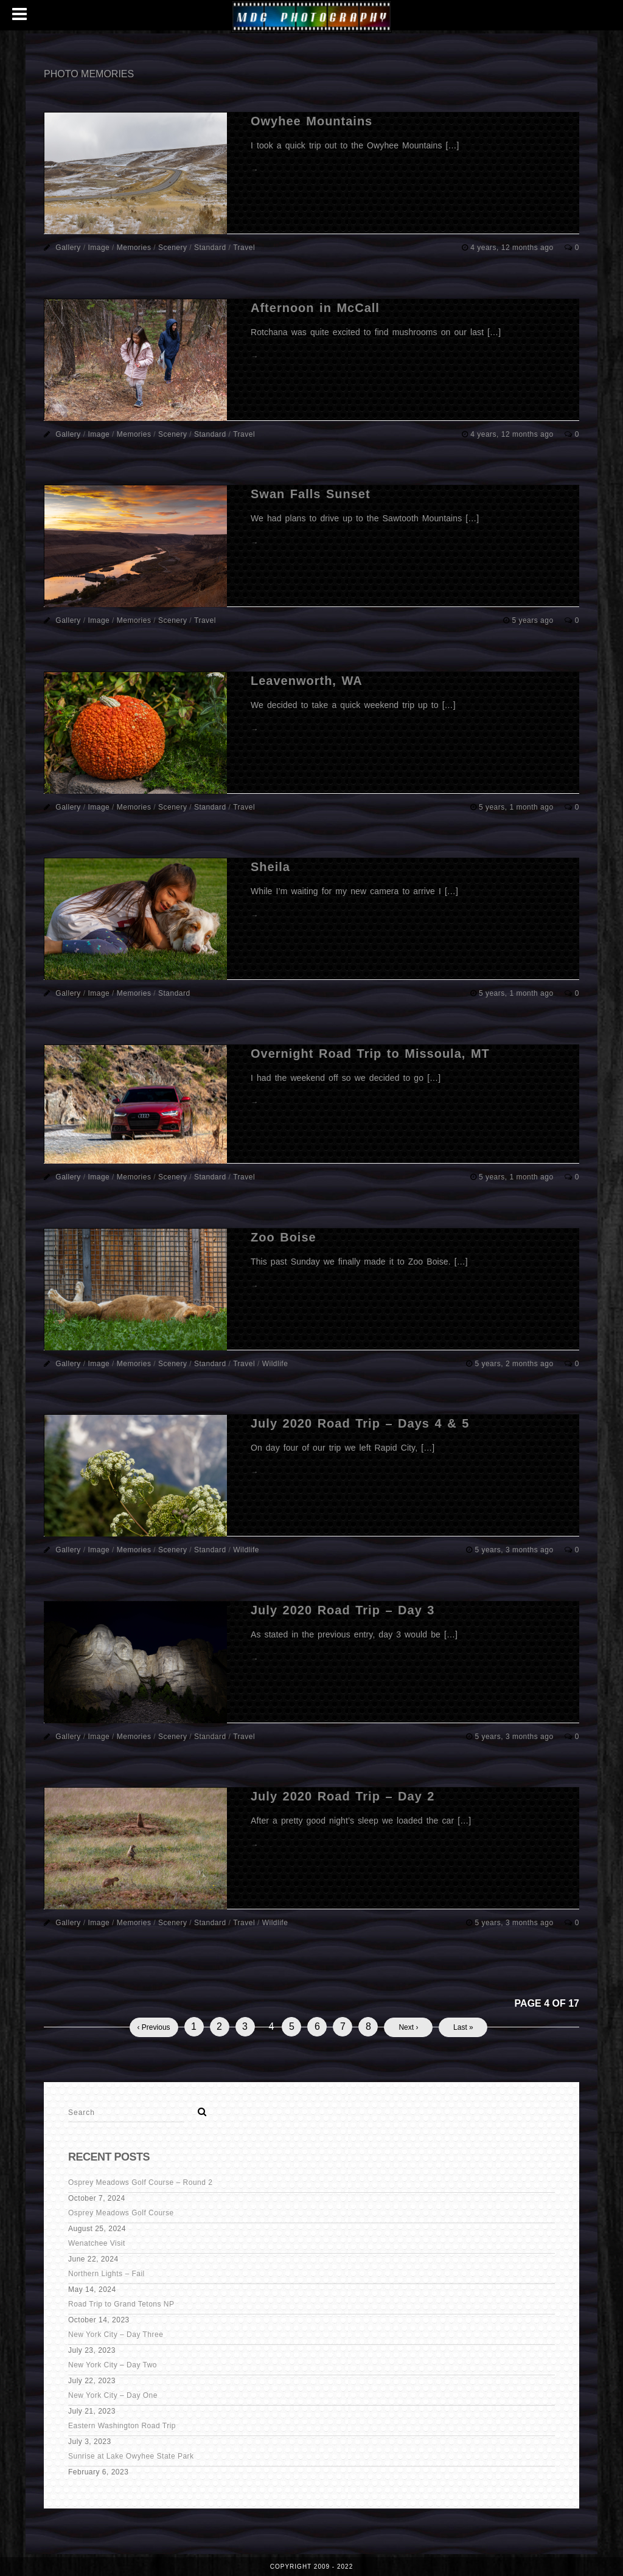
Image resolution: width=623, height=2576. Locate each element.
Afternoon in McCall (315, 307)
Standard (210, 247)
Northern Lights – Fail (106, 2273)
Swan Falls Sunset (311, 494)
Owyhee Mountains (311, 121)
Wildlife (275, 1363)
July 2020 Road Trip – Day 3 (342, 1610)
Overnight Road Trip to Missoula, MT (370, 1053)
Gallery (68, 247)
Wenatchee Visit (96, 2243)
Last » (463, 2027)
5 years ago (533, 620)
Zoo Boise (283, 1237)
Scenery (172, 247)
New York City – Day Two (112, 2365)
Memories (134, 247)
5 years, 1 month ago (517, 807)
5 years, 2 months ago (515, 1363)
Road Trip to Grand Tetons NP (121, 2304)
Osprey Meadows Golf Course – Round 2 (140, 2182)
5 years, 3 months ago (515, 1550)
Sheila (270, 866)
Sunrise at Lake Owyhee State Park (131, 2456)
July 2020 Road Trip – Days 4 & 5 (360, 1423)
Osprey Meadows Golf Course (121, 2213)
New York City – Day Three (115, 2334)
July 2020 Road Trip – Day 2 (342, 1796)
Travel (244, 247)
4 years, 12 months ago (512, 247)
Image (99, 247)
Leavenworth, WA (307, 680)
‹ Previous (153, 2027)
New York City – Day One (113, 2395)
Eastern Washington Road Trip (122, 2426)
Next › (408, 2027)
